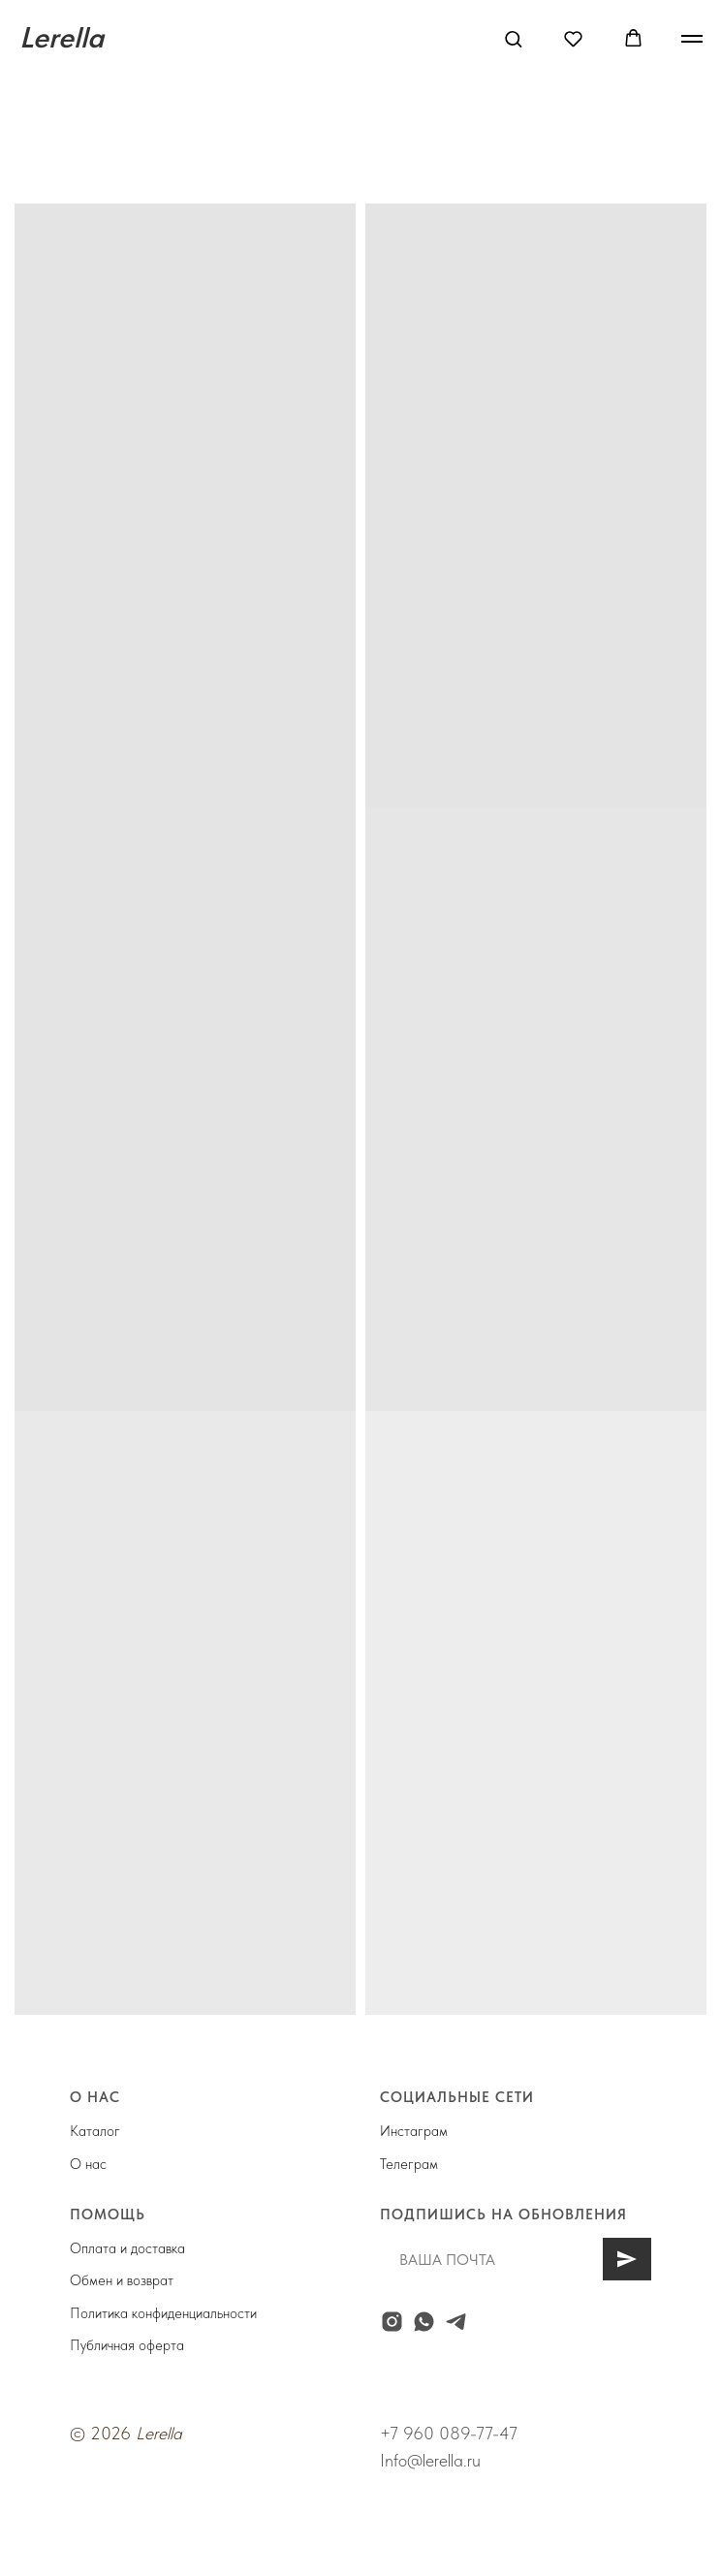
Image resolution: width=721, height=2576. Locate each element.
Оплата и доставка (127, 2248)
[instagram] (392, 2321)
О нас (88, 2164)
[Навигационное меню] (692, 39)
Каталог (95, 2131)
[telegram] (456, 2321)
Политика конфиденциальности (163, 2313)
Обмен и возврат (121, 2280)
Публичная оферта (127, 2345)
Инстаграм (414, 2131)
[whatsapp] (424, 2321)
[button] (513, 38)
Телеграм (409, 2164)
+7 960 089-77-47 (448, 2433)
